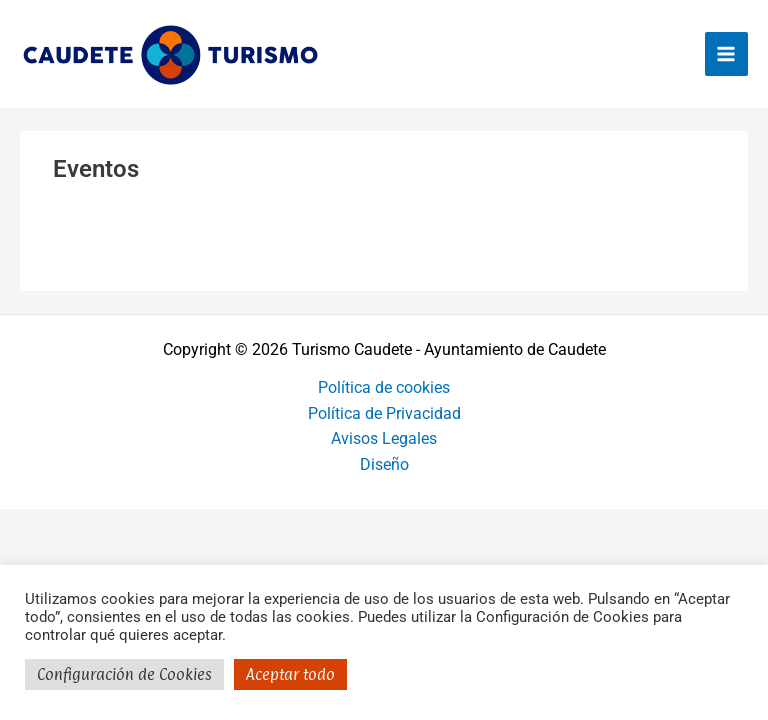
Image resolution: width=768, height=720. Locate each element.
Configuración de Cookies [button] (124, 674)
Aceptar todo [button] (290, 674)
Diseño (384, 465)
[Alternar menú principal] (726, 53)
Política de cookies (384, 388)
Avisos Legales (384, 439)
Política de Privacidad (384, 414)
